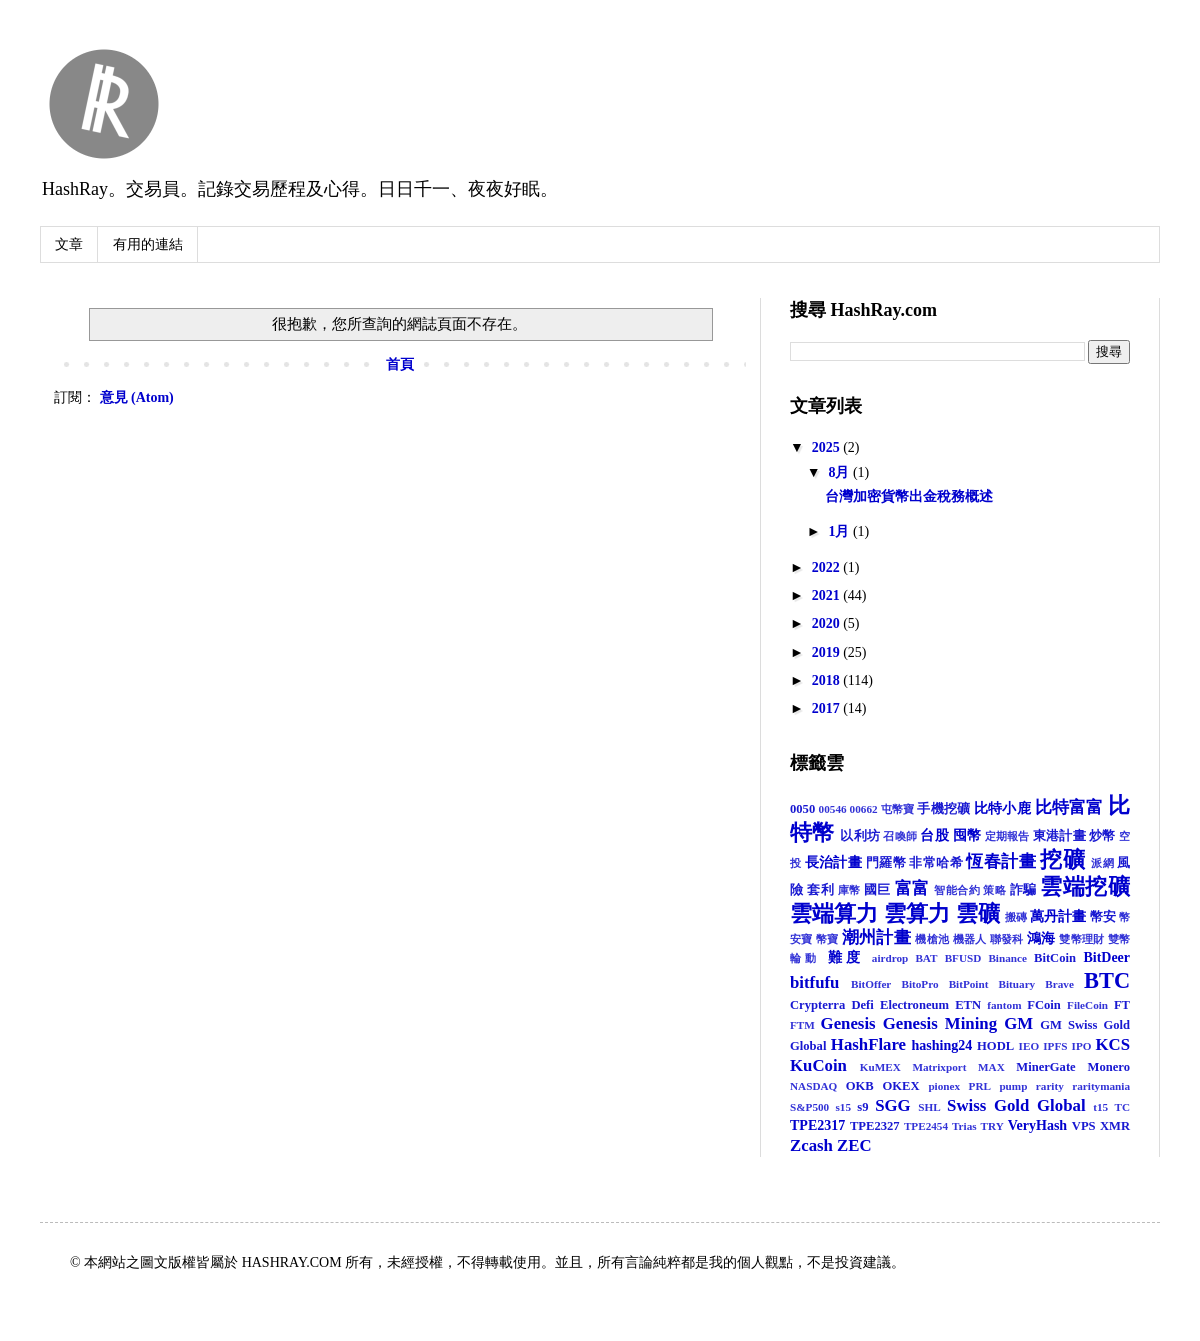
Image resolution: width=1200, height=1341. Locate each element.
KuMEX (880, 1067)
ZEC (854, 1145)
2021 (828, 595)
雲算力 (917, 913)
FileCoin (1087, 1005)
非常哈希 (935, 863)
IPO (1082, 1046)
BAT (926, 958)
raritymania (1101, 1086)
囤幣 (967, 835)
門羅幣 (886, 863)
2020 (828, 623)
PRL (980, 1086)
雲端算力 (834, 913)
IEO (1029, 1046)
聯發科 (1007, 939)
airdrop (890, 958)
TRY (992, 1126)
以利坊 (860, 836)
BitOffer (871, 984)
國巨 (877, 890)
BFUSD (963, 958)
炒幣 (1102, 836)
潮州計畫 (876, 937)
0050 (802, 809)
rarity (1050, 1086)
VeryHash (1037, 1125)
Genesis (848, 1023)
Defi (862, 1005)
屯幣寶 (898, 809)
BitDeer (1106, 957)
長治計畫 (833, 862)
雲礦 (978, 913)
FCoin (1044, 1005)
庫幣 (849, 890)
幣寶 (827, 939)
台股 (934, 835)
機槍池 (932, 939)
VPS (1084, 1126)
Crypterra (817, 1005)
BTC (1107, 980)
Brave (1059, 984)
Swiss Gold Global (1016, 1105)
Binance (1007, 958)
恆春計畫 (1000, 861)
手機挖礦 (943, 809)
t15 (1100, 1107)
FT (1122, 1005)
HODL (995, 1046)
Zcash (811, 1145)
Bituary (1017, 984)
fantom (1004, 1005)
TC (1123, 1107)
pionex (944, 1086)
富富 (912, 888)
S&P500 (809, 1107)
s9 (862, 1107)
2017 (828, 708)
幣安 (1103, 917)
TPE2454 (926, 1126)
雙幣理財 (1081, 939)
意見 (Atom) (137, 397)
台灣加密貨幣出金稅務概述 (909, 496)
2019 (828, 652)
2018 (828, 680)
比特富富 (1069, 807)
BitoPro (919, 984)
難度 (846, 957)
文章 (69, 244)
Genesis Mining (940, 1023)
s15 (843, 1107)
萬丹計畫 (1058, 916)
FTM (802, 1025)
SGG (892, 1105)
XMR (1115, 1126)
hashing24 (942, 1045)
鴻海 (1041, 938)
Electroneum (914, 1005)
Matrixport (939, 1067)
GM (1018, 1023)
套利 (820, 890)
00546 (833, 809)
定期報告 (1007, 836)
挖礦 (1062, 859)
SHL (929, 1107)
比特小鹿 (1002, 808)
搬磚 (1016, 917)
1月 (840, 531)
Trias (964, 1126)
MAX (991, 1067)
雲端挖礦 (1085, 886)
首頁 (400, 364)
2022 (828, 567)
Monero (1109, 1067)
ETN (968, 1005)
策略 (994, 890)
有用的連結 (148, 244)
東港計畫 (1059, 836)
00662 (864, 809)
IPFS (1055, 1046)
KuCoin (818, 1065)
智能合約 (957, 890)
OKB (860, 1086)
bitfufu (814, 982)
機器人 (970, 939)
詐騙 (1023, 890)
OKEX (901, 1086)
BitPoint (969, 984)
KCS (1113, 1044)
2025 (828, 447)
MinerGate (1045, 1067)
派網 (1102, 863)
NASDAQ (813, 1086)
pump (1013, 1086)
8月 (840, 472)
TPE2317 (817, 1125)
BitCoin (1055, 958)
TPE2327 (875, 1126)
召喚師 (900, 836)
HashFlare (868, 1044)
